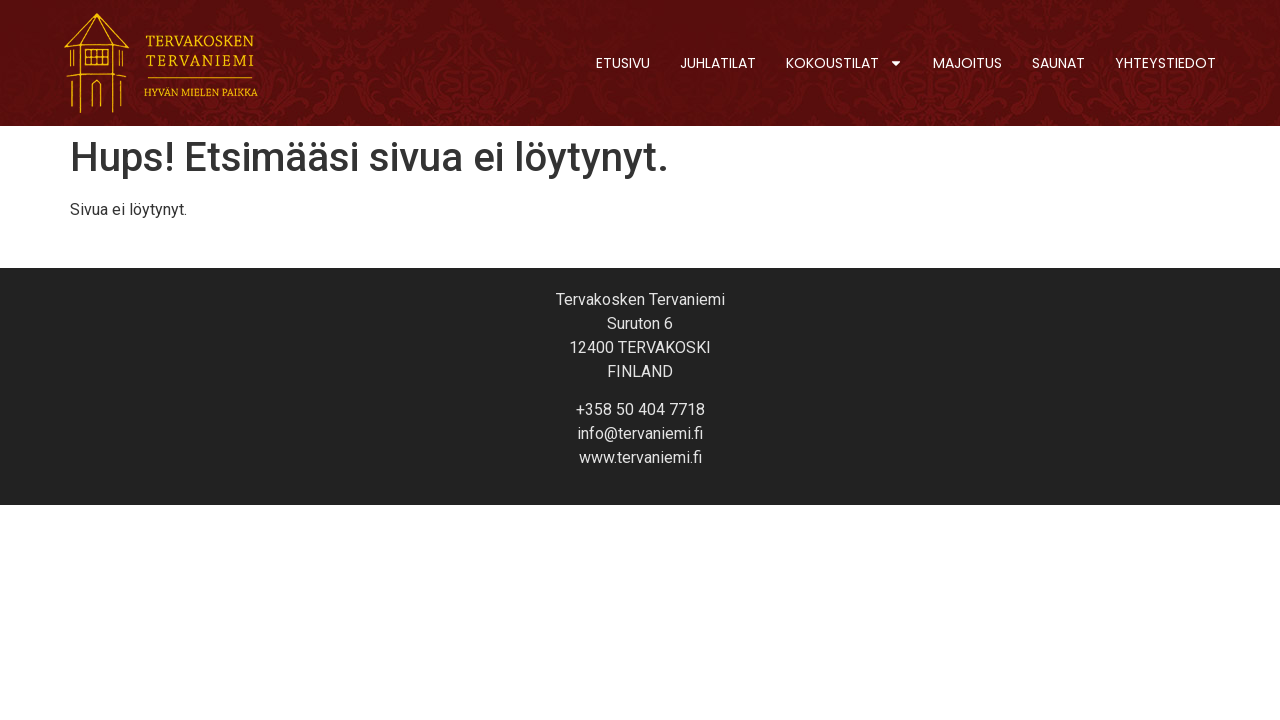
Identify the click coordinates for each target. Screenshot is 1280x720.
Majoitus (967, 63)
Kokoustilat (844, 63)
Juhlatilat (718, 63)
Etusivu (623, 63)
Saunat (1058, 63)
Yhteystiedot (1165, 63)
